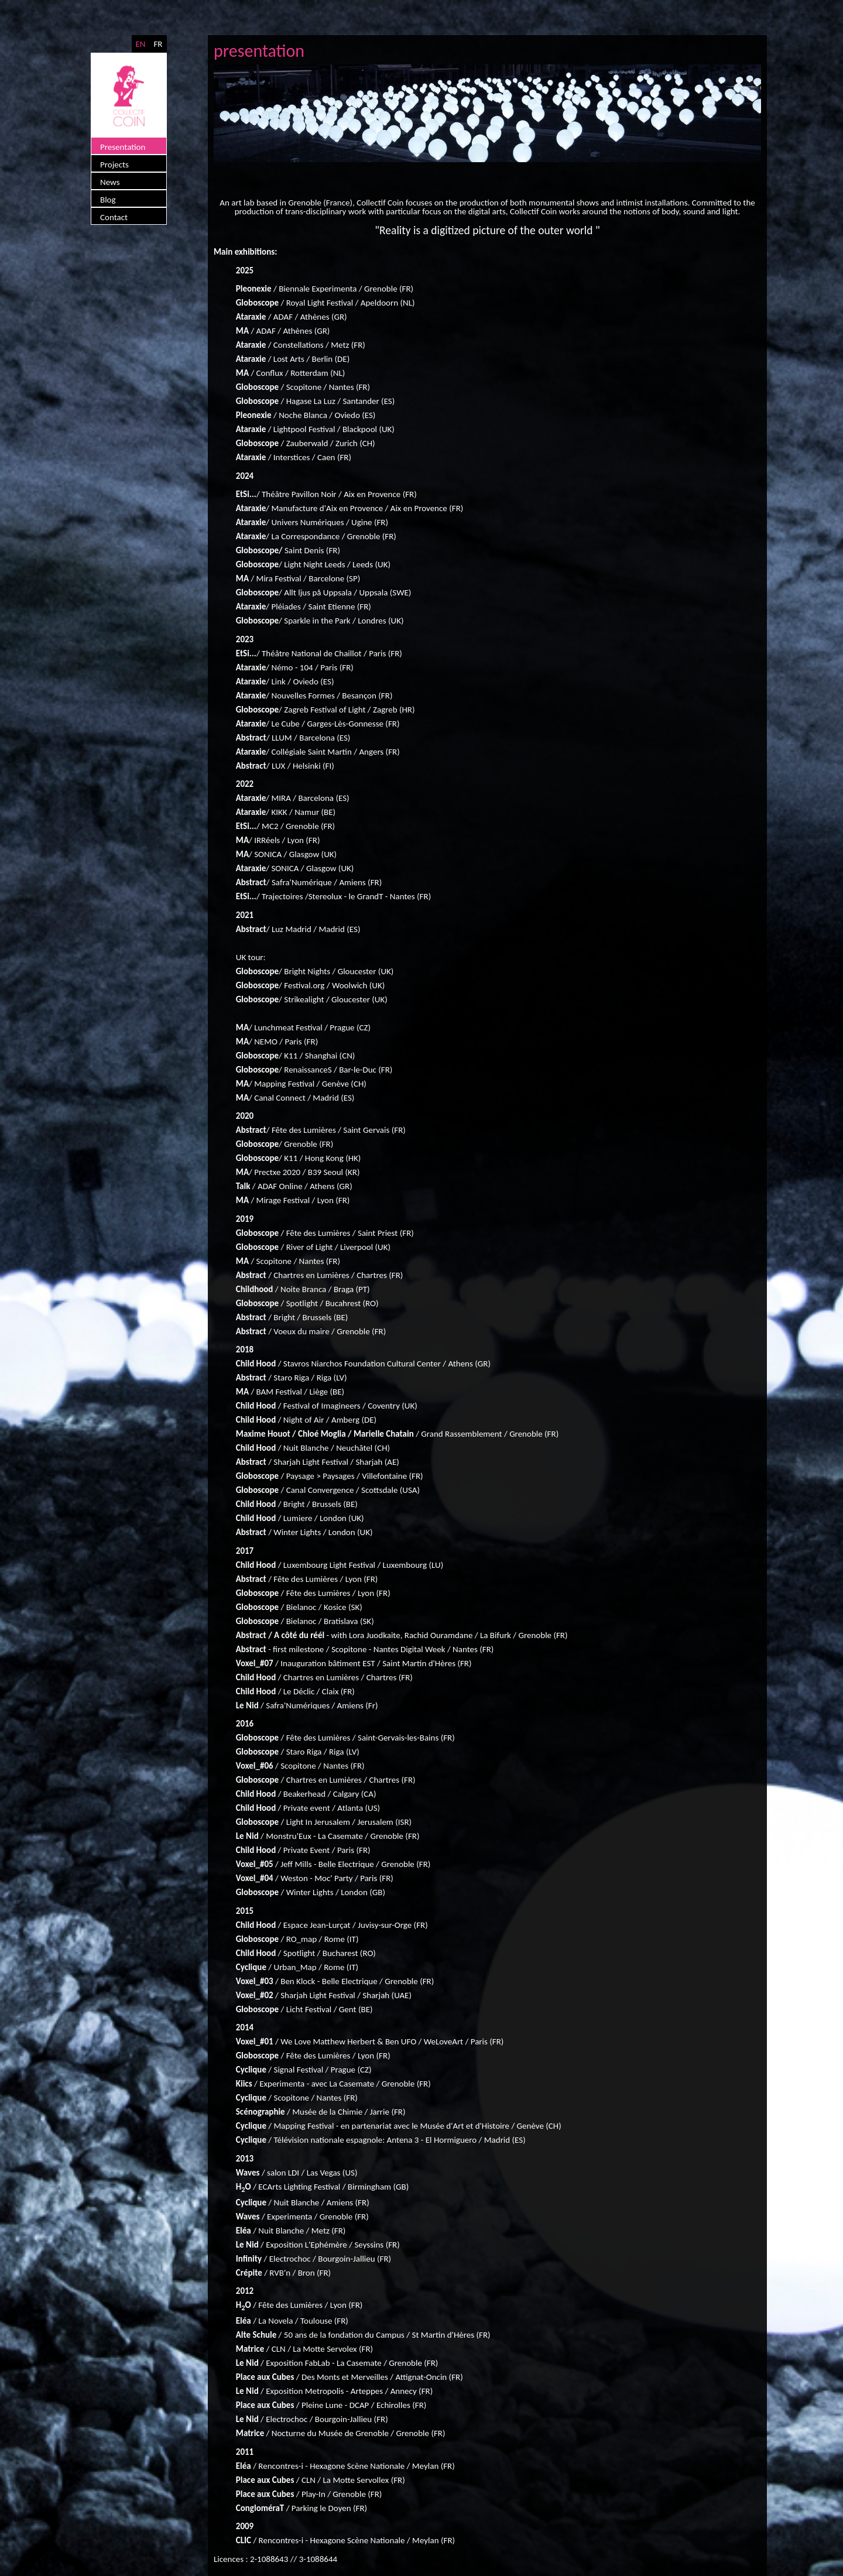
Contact (114, 217)
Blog (108, 199)
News (110, 182)
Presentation (122, 147)
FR (157, 44)
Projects (114, 164)
